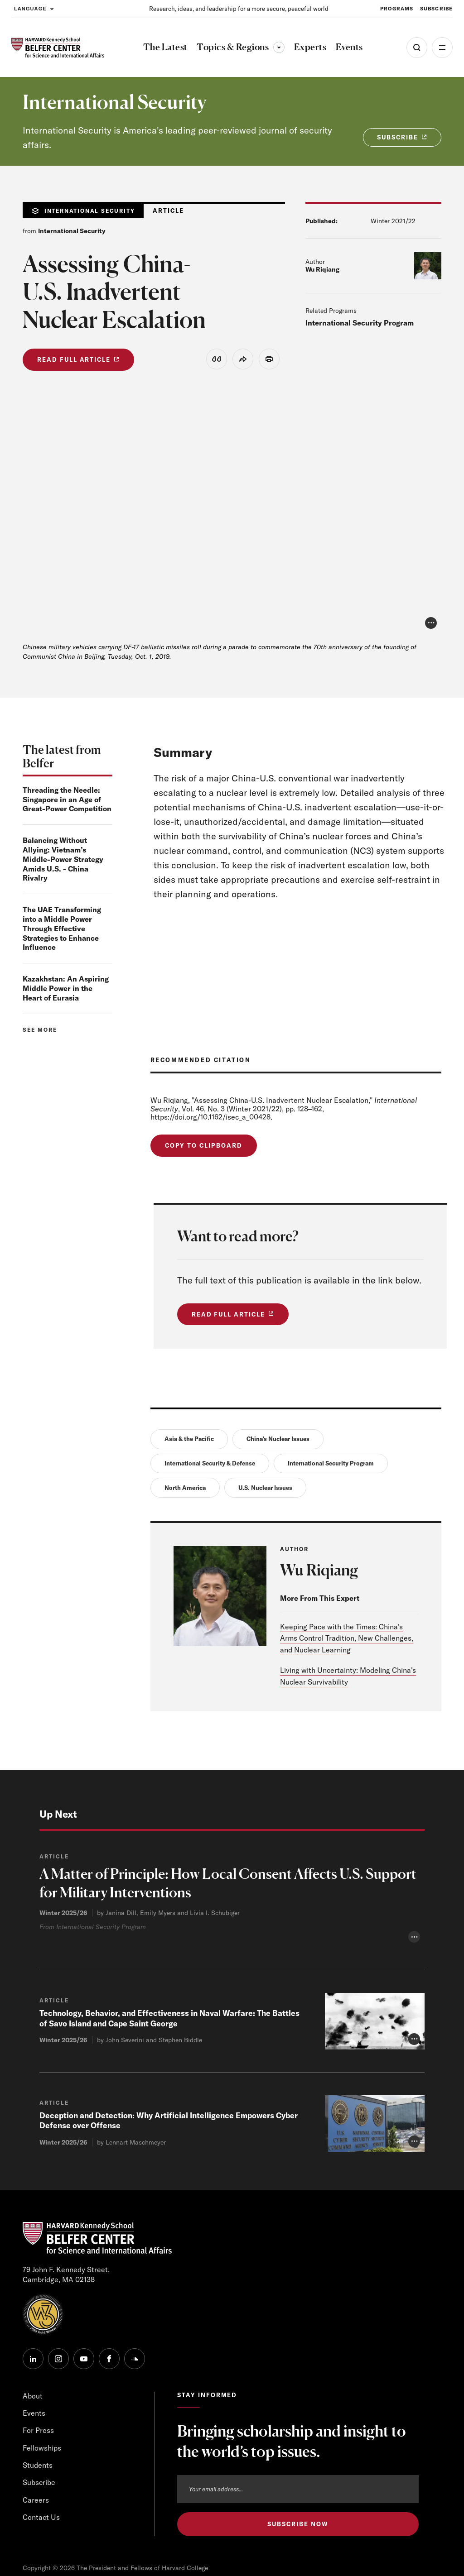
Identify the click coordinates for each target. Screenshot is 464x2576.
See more (40, 1030)
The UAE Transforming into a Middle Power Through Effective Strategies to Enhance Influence (62, 929)
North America (185, 1492)
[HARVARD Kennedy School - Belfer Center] (57, 47)
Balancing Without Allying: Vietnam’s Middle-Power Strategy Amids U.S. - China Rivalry (63, 860)
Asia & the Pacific (189, 1442)
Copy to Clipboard (203, 1147)
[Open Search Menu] (416, 47)
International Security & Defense (209, 1467)
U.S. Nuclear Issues (265, 1492)
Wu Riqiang (322, 269)
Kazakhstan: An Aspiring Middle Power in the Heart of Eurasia (66, 990)
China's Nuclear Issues (277, 1442)
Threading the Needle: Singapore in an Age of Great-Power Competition (67, 800)
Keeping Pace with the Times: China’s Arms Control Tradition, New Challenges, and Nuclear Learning (346, 1644)
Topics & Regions (241, 47)
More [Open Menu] (442, 47)
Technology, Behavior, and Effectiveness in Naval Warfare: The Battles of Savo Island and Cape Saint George (158, 2244)
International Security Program (359, 322)
